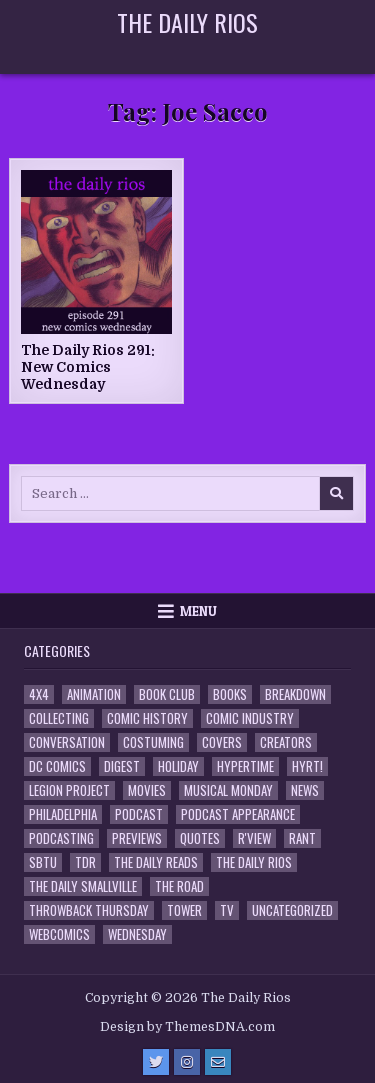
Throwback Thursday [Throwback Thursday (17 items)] (89, 910)
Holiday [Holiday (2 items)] (178, 766)
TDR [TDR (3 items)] (85, 862)
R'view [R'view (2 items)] (254, 838)
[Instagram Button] (187, 1062)
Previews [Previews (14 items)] (137, 838)
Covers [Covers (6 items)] (222, 742)
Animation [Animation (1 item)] (94, 694)
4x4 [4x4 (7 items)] (39, 694)
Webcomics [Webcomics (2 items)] (59, 934)
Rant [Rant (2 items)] (302, 838)
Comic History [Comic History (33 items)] (147, 718)
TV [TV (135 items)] (227, 910)
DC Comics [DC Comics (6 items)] (57, 766)
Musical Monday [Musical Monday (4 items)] (228, 790)
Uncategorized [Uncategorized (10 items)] (292, 910)
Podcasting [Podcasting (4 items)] (61, 838)
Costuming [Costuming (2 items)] (153, 742)
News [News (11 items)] (305, 790)
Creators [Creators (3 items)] (286, 742)
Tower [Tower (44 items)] (184, 910)
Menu (198, 611)
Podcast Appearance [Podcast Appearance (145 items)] (238, 814)
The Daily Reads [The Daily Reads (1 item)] (156, 862)
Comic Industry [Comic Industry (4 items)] (250, 718)
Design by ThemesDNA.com (187, 1027)
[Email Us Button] (218, 1062)
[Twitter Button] (156, 1062)
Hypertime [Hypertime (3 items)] (245, 766)
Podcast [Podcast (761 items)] (139, 814)
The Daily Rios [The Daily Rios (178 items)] (254, 862)
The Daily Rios (187, 22)
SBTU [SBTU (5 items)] (43, 862)
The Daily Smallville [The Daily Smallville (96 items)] (83, 886)
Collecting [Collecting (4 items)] (59, 718)
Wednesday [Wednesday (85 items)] (137, 934)
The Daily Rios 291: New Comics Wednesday (88, 367)
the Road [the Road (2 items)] (179, 886)
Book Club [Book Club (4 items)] (167, 694)
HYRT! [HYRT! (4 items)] (307, 766)
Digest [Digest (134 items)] (122, 766)
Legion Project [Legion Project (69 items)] (69, 790)
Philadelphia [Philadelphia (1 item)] (63, 814)
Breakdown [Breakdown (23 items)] (295, 694)
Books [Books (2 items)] (230, 694)
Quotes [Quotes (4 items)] (200, 838)
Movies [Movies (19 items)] (147, 790)
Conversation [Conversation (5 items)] (67, 742)
